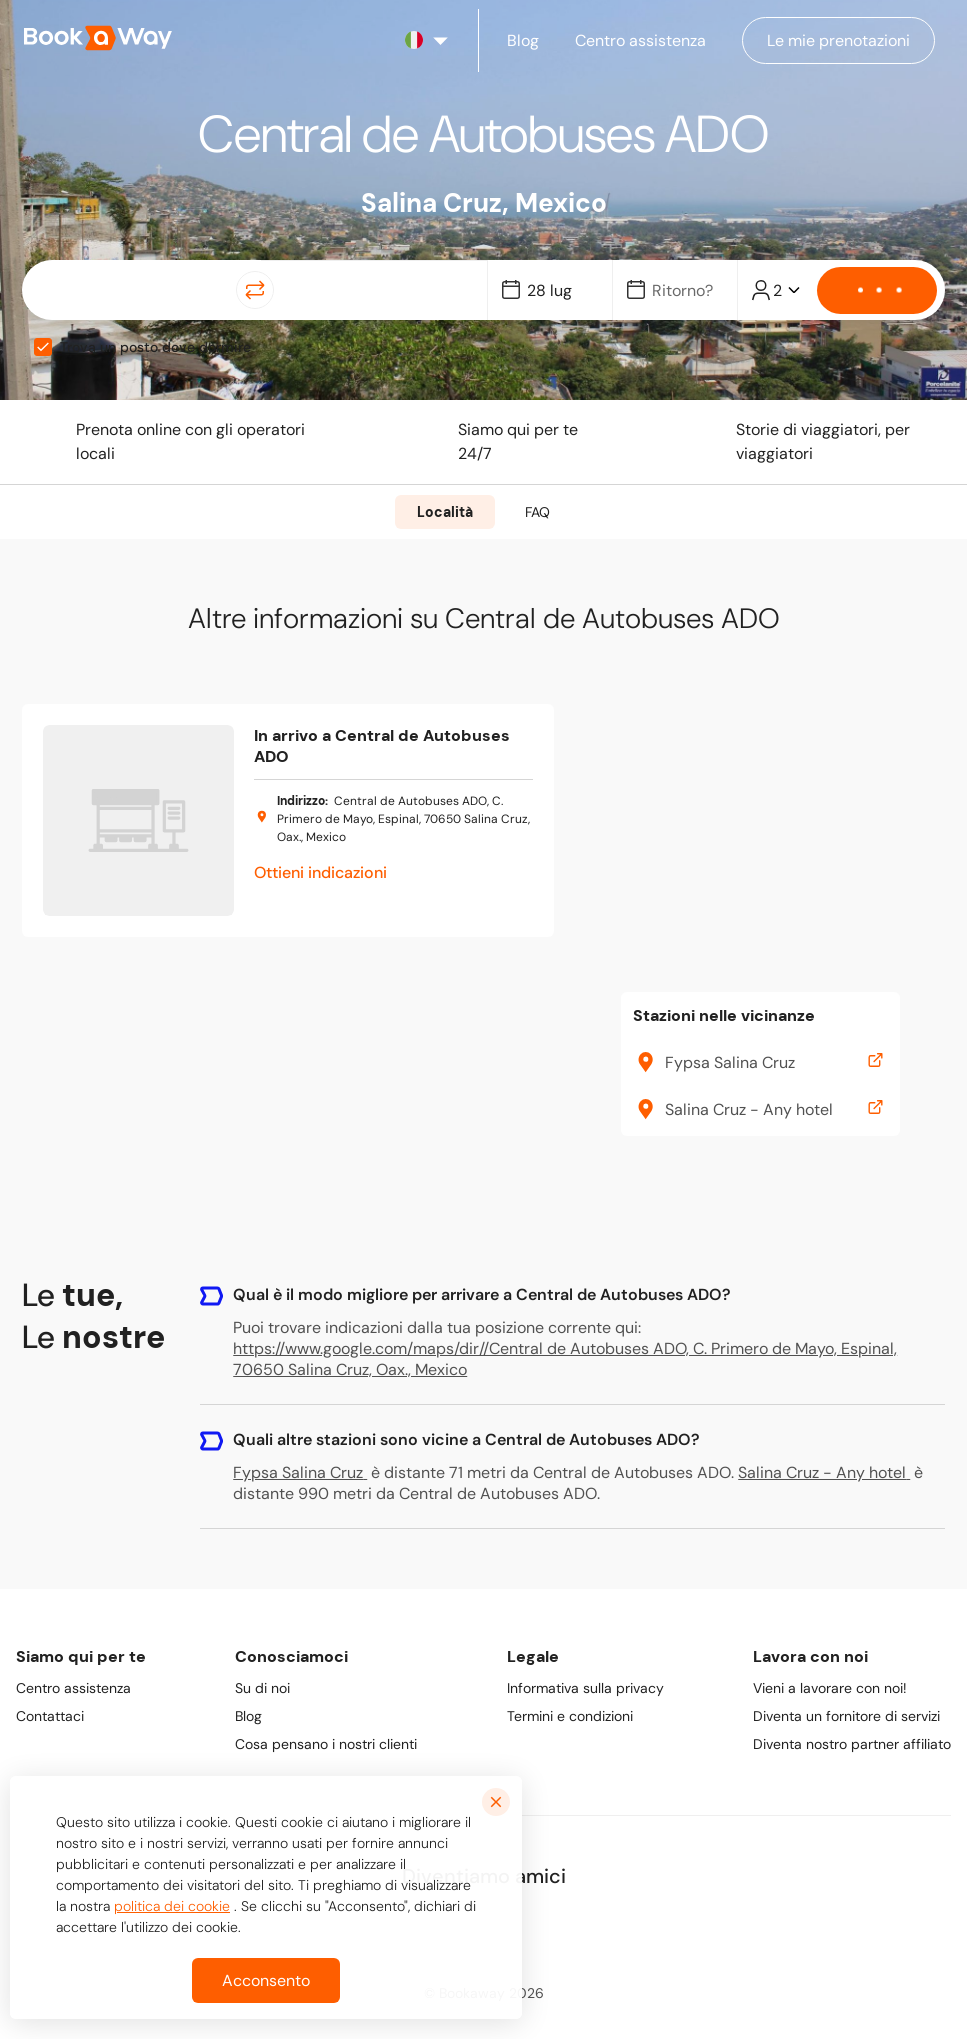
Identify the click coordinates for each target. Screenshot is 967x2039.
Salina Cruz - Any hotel (824, 1472)
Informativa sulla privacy (585, 1688)
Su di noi (262, 1688)
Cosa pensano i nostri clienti (326, 1744)
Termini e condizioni (570, 1716)
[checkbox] (43, 347)
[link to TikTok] (553, 1928)
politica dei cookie (172, 1906)
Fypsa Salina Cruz (300, 1472)
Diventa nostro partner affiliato (852, 1744)
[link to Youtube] (605, 1928)
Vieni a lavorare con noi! (830, 1688)
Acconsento (266, 1980)
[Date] (559, 290)
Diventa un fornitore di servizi (846, 1716)
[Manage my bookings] (838, 40)
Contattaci (50, 1716)
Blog (248, 1716)
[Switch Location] (255, 290)
